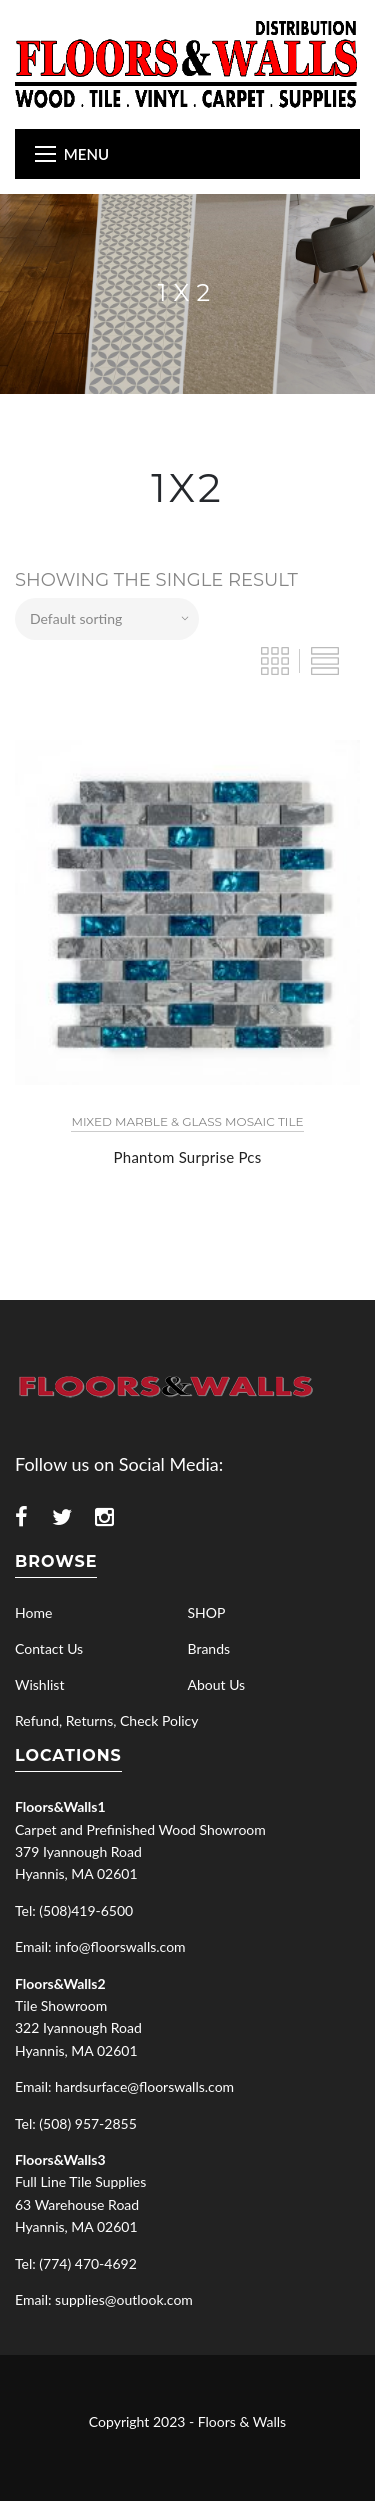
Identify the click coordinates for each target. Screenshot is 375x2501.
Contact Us (49, 1648)
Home (33, 1612)
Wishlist (39, 1684)
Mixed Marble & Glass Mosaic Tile (187, 1121)
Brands (209, 1648)
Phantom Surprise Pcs (188, 1157)
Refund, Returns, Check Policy (106, 1720)
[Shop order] (107, 619)
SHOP (207, 1612)
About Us (217, 1684)
